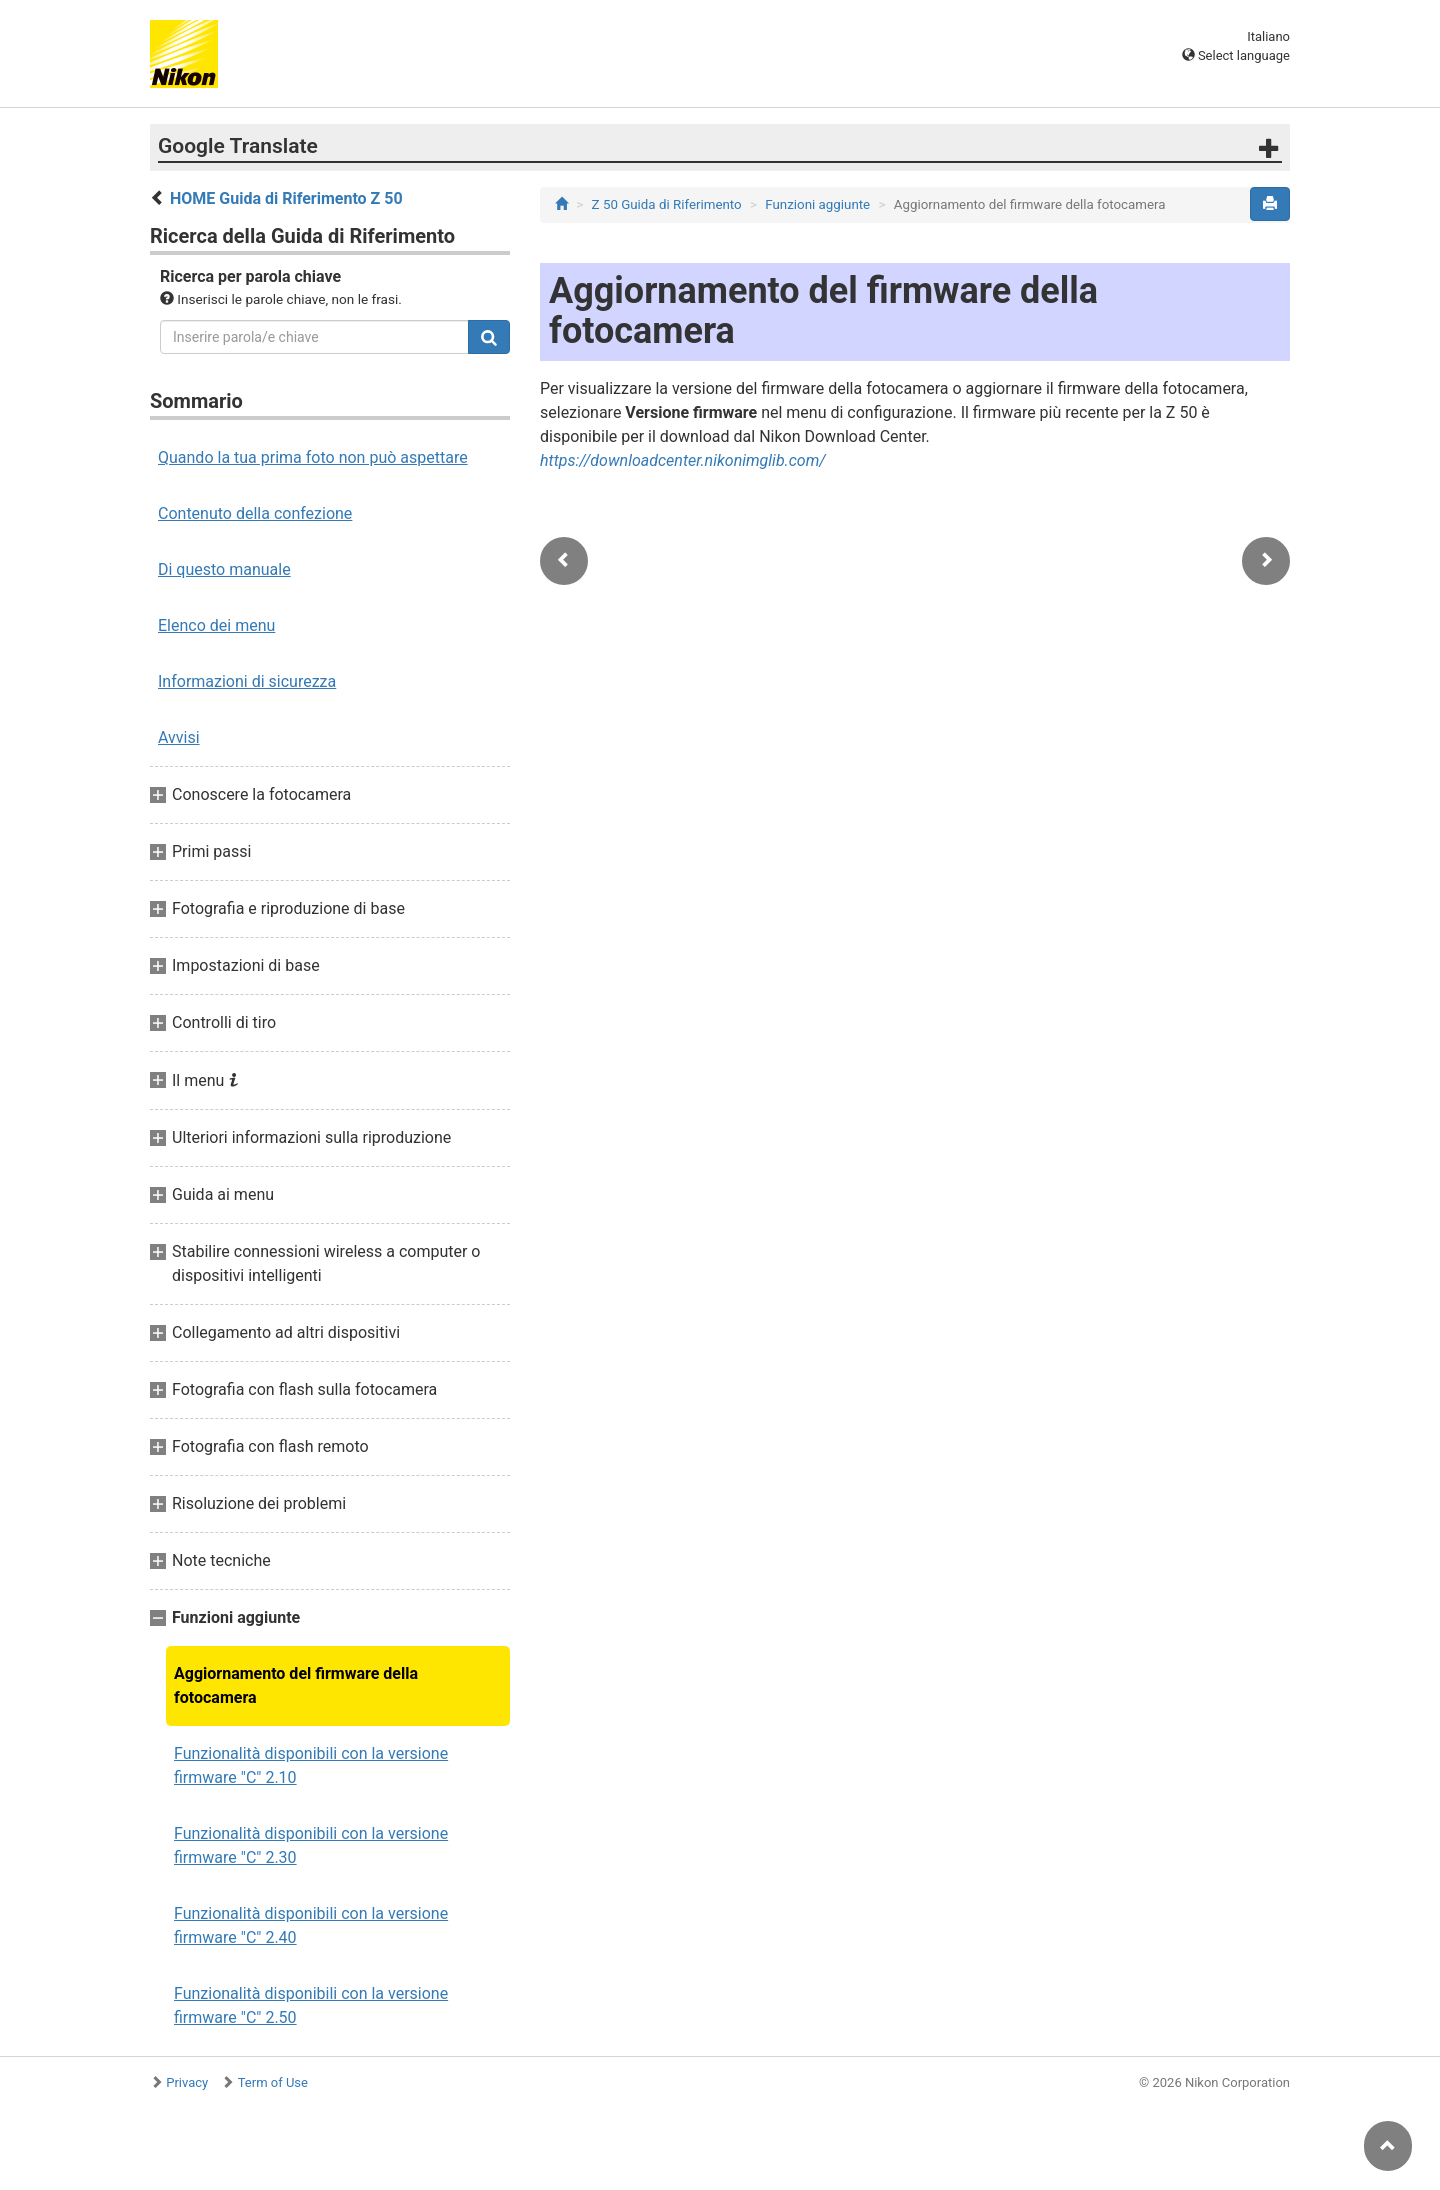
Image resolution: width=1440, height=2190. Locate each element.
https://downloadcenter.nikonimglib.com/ (683, 460)
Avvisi (179, 737)
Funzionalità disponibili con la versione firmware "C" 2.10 (311, 1765)
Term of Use (273, 2082)
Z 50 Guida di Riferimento (667, 204)
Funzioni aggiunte (817, 204)
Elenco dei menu (216, 625)
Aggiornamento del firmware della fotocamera (296, 1685)
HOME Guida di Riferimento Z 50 (286, 198)
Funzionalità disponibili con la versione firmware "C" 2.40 (311, 1925)
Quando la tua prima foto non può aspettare (313, 457)
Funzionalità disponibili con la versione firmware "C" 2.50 (311, 2005)
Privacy (187, 2082)
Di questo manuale (224, 569)
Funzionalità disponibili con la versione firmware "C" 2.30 (311, 1845)
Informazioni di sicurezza (247, 681)
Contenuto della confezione (255, 513)
